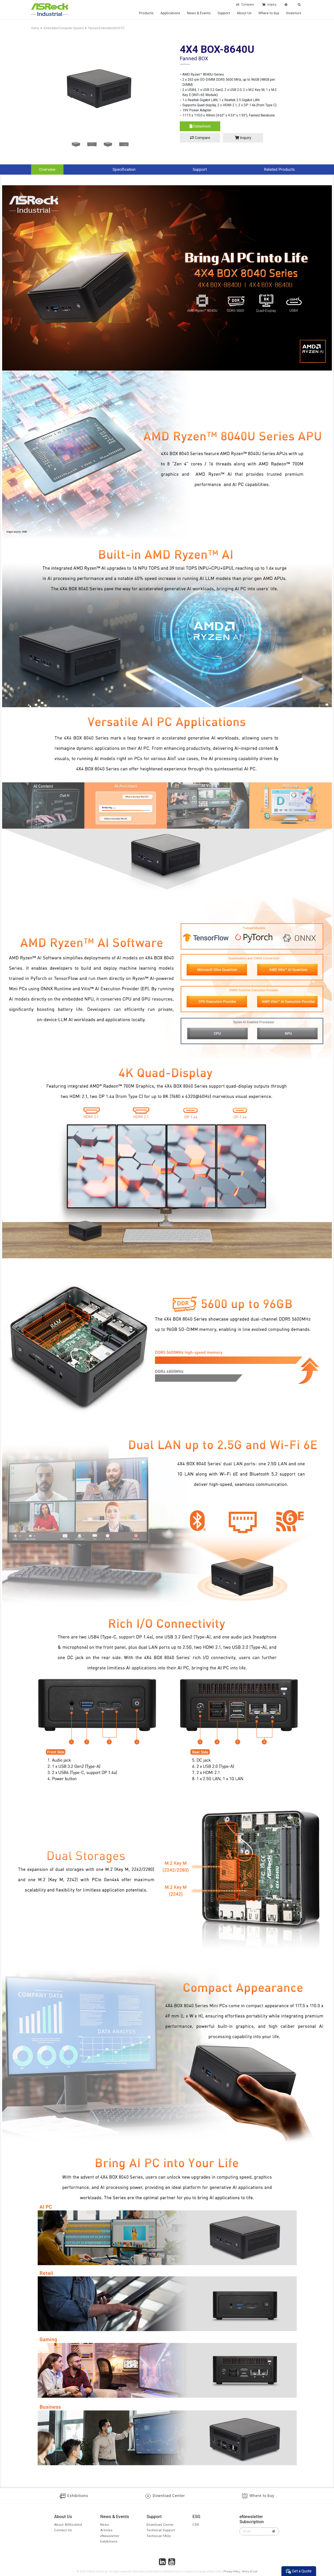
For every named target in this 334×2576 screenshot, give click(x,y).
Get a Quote (299, 2571)
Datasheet (200, 126)
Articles (106, 2530)
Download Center (165, 2496)
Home (35, 28)
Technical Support (161, 2530)
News (104, 2525)
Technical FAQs (159, 2536)
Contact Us (63, 2530)
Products (146, 13)
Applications (170, 13)
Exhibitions (74, 2496)
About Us (244, 13)
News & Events (199, 13)
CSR (196, 2525)
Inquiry (269, 5)
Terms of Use (249, 2571)
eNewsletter (109, 2536)
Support (223, 13)
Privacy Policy (231, 2571)
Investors (293, 13)
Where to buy (268, 13)
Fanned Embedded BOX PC (106, 28)
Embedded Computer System (64, 28)
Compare (245, 5)
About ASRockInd (68, 2525)
